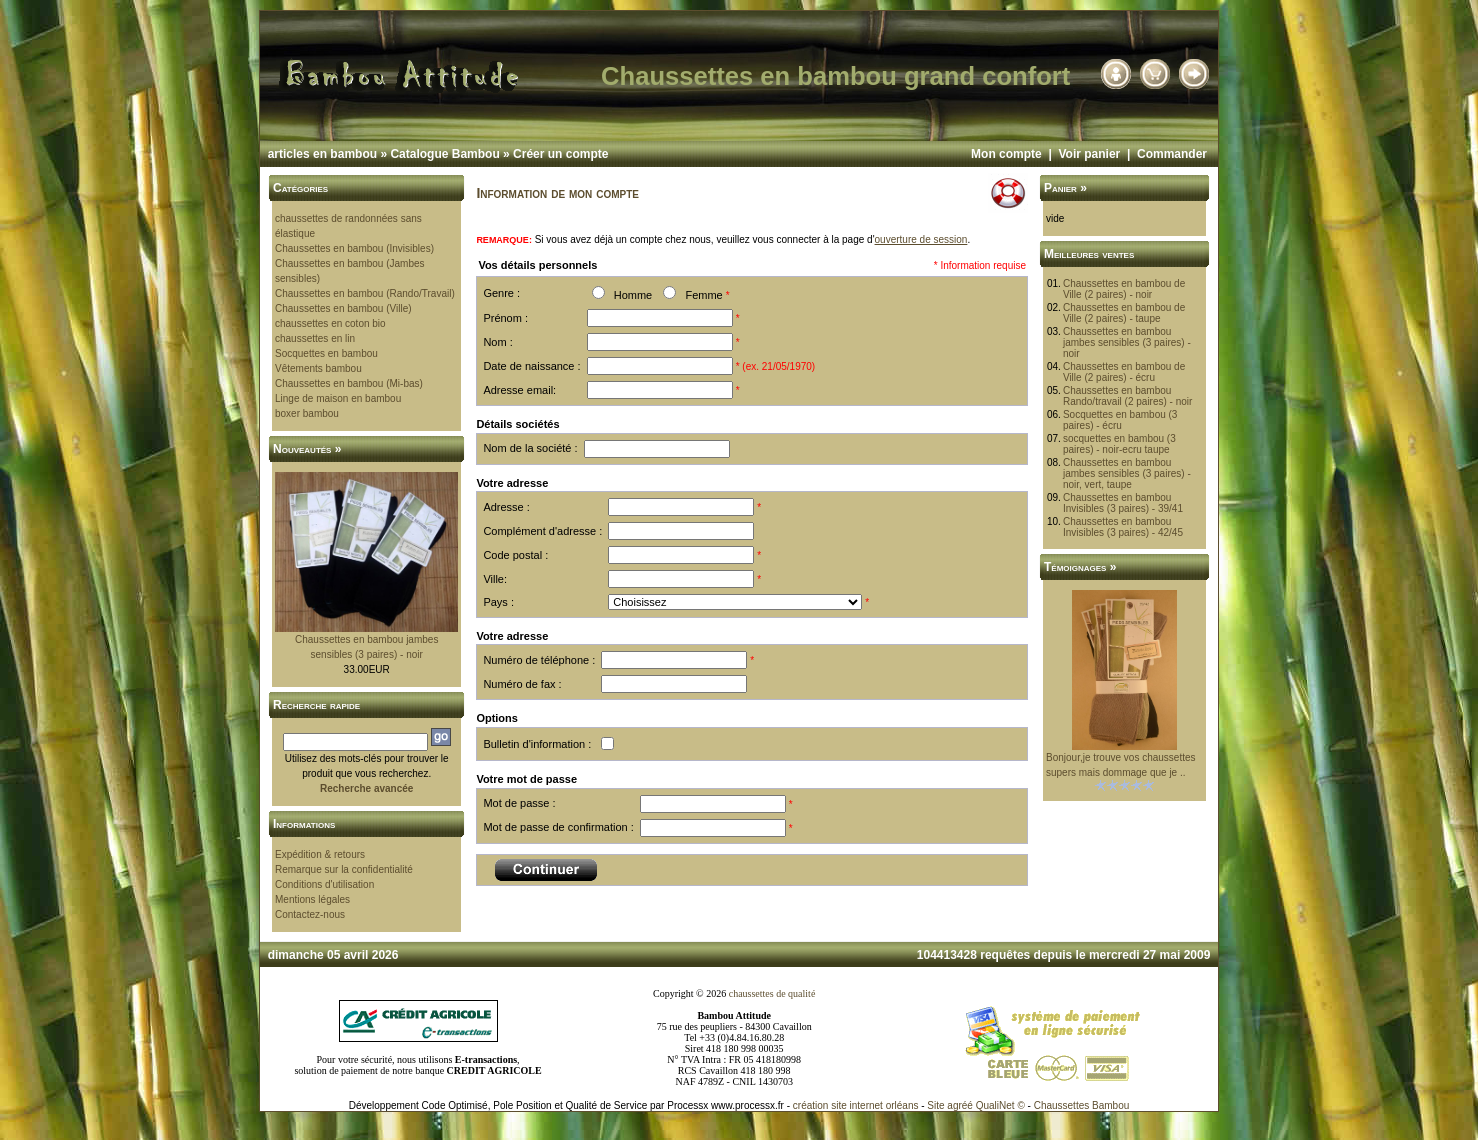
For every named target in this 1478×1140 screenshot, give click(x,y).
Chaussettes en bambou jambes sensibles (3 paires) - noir (1127, 342)
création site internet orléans (856, 1105)
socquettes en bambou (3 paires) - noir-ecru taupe (1119, 444)
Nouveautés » (307, 449)
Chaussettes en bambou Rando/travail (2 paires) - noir (1128, 396)
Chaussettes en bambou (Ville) (343, 308)
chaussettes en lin (315, 338)
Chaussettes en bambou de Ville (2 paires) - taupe (1124, 313)
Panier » (1065, 188)
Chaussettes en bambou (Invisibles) (354, 248)
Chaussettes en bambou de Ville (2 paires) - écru (1124, 372)
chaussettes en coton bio (330, 323)
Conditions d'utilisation (324, 884)
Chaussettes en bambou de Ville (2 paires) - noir (1124, 289)
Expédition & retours (320, 854)
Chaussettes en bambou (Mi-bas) (349, 383)
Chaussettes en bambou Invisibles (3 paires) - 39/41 (1123, 503)
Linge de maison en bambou (338, 398)
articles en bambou (322, 154)
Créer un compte (560, 154)
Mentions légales (312, 899)
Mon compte (1006, 154)
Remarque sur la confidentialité (344, 869)
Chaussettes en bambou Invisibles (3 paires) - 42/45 (1123, 527)
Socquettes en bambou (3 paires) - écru (1120, 420)
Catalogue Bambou (444, 154)
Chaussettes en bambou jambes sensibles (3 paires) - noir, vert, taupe (1127, 473)
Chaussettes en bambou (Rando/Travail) (365, 293)
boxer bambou (307, 413)
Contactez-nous (310, 914)
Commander (1172, 154)
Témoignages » (1080, 567)
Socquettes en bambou (326, 353)
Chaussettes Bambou (1082, 1105)
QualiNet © (1000, 1105)
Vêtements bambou (318, 368)
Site (935, 1105)
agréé (960, 1105)
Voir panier (1089, 154)
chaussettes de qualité (772, 993)
